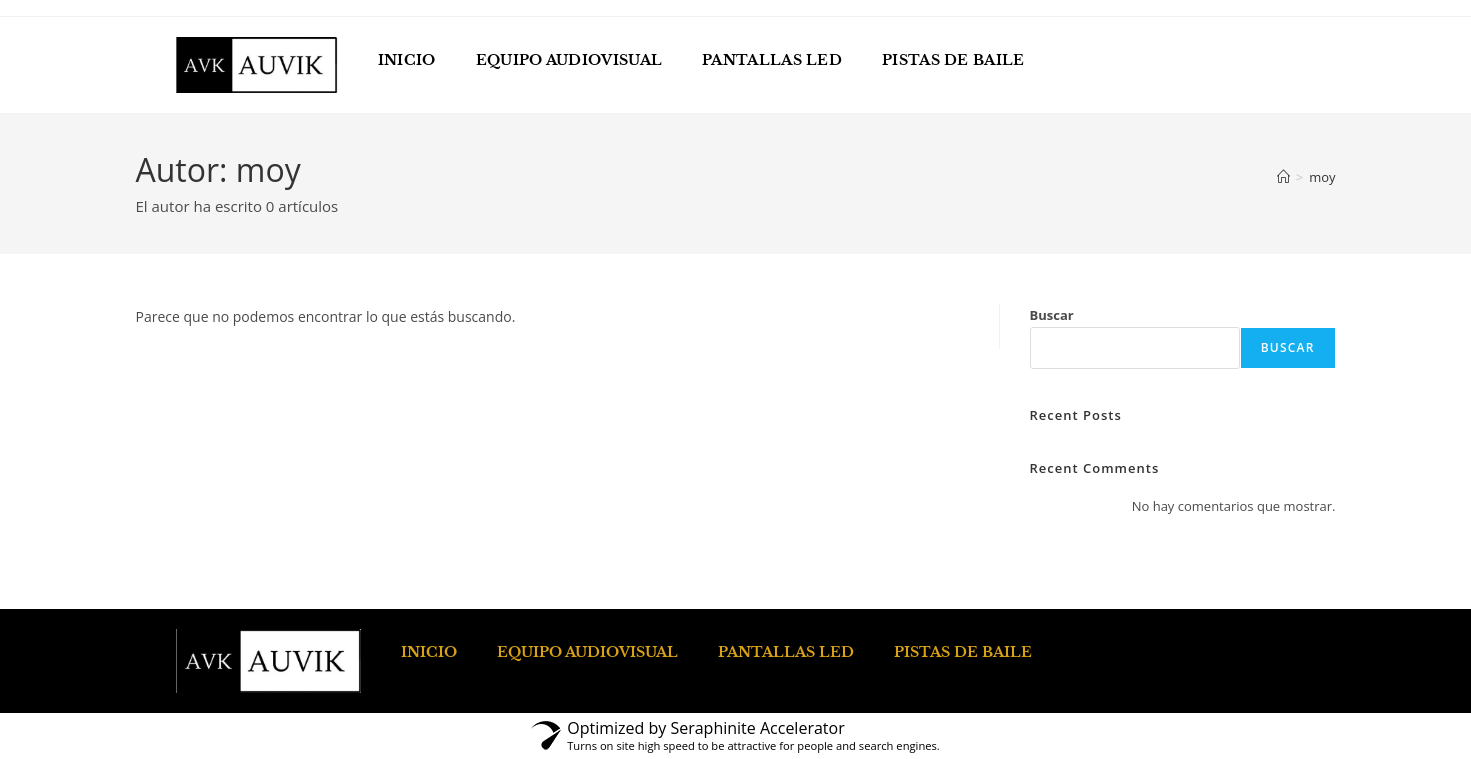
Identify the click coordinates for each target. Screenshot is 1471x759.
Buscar (1052, 315)
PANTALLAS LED (772, 60)
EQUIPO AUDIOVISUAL (569, 60)
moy (1322, 177)
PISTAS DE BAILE (953, 60)
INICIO (407, 60)
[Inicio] (1283, 177)
